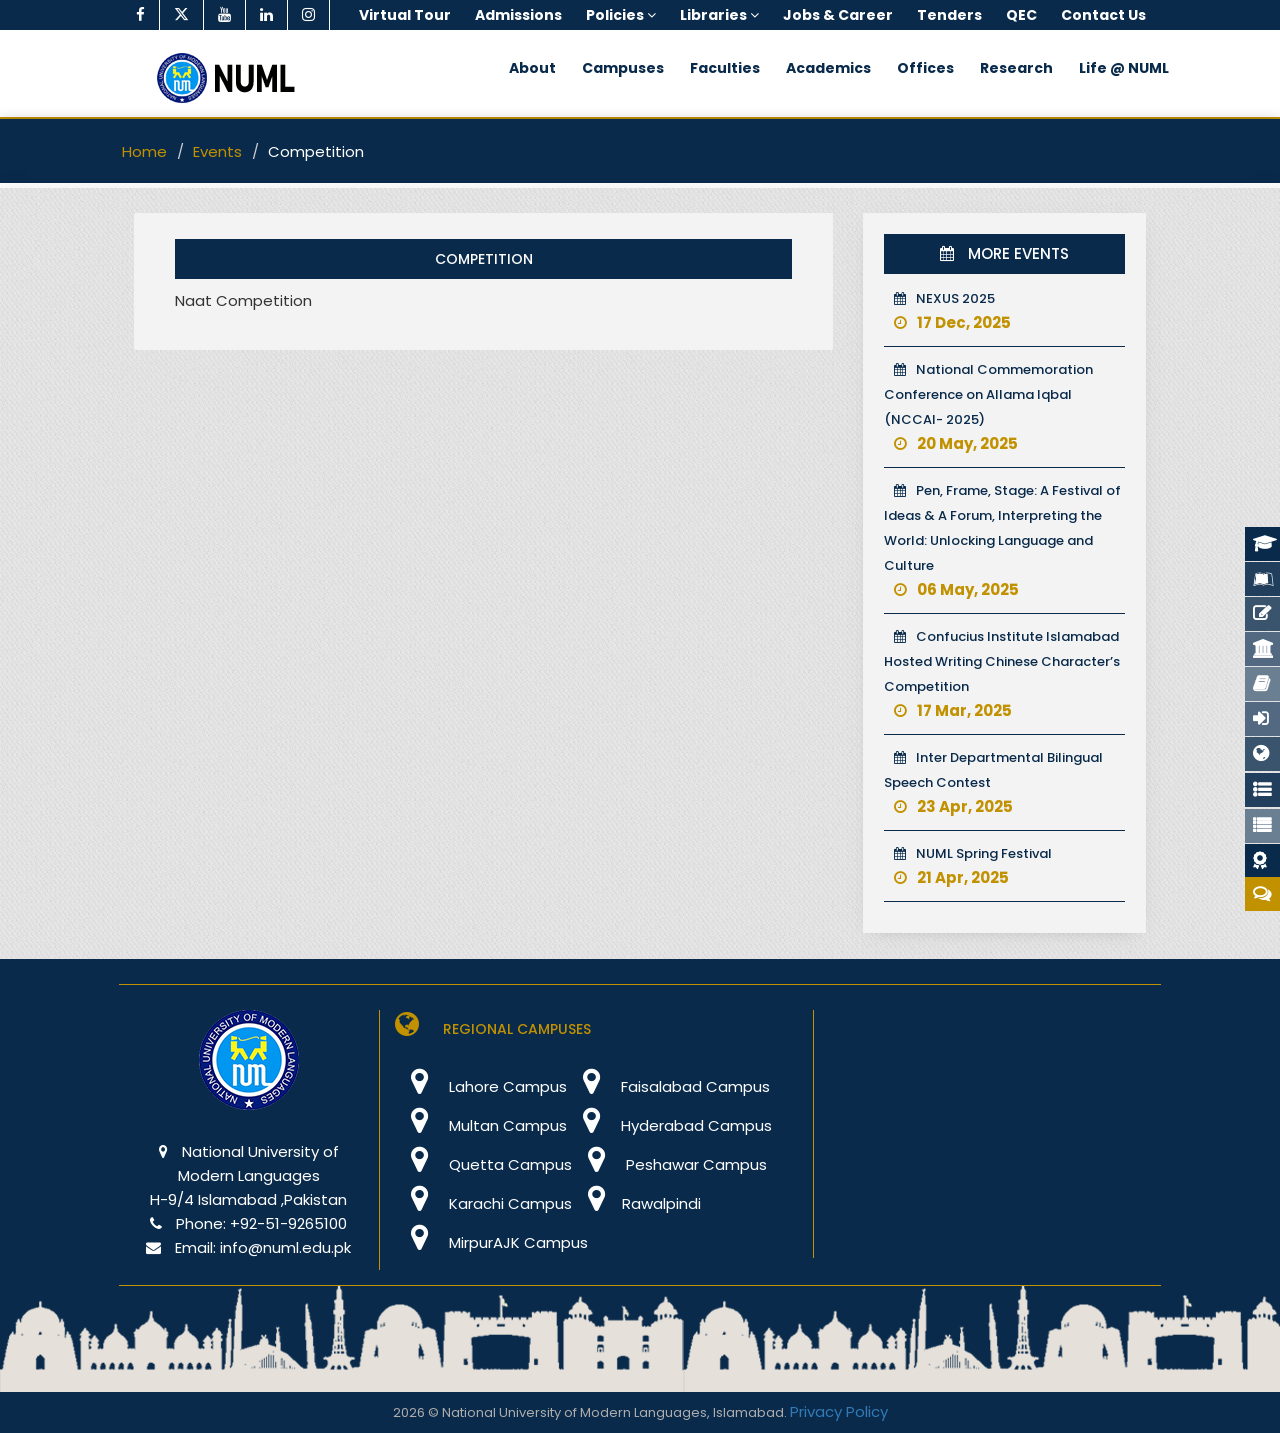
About (532, 68)
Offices (925, 68)
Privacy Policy (839, 1411)
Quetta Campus (483, 1164)
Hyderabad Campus (669, 1125)
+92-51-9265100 (288, 1223)
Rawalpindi (636, 1203)
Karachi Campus (483, 1203)
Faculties (725, 68)
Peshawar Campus (669, 1164)
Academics (828, 68)
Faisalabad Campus (668, 1086)
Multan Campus (481, 1125)
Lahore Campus (481, 1086)
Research (1016, 68)
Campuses (623, 68)
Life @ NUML (1124, 68)
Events (217, 151)
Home (144, 151)
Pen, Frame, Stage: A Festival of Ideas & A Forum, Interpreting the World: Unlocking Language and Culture (1002, 540)
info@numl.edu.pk (285, 1247)
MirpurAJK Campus (491, 1242)
